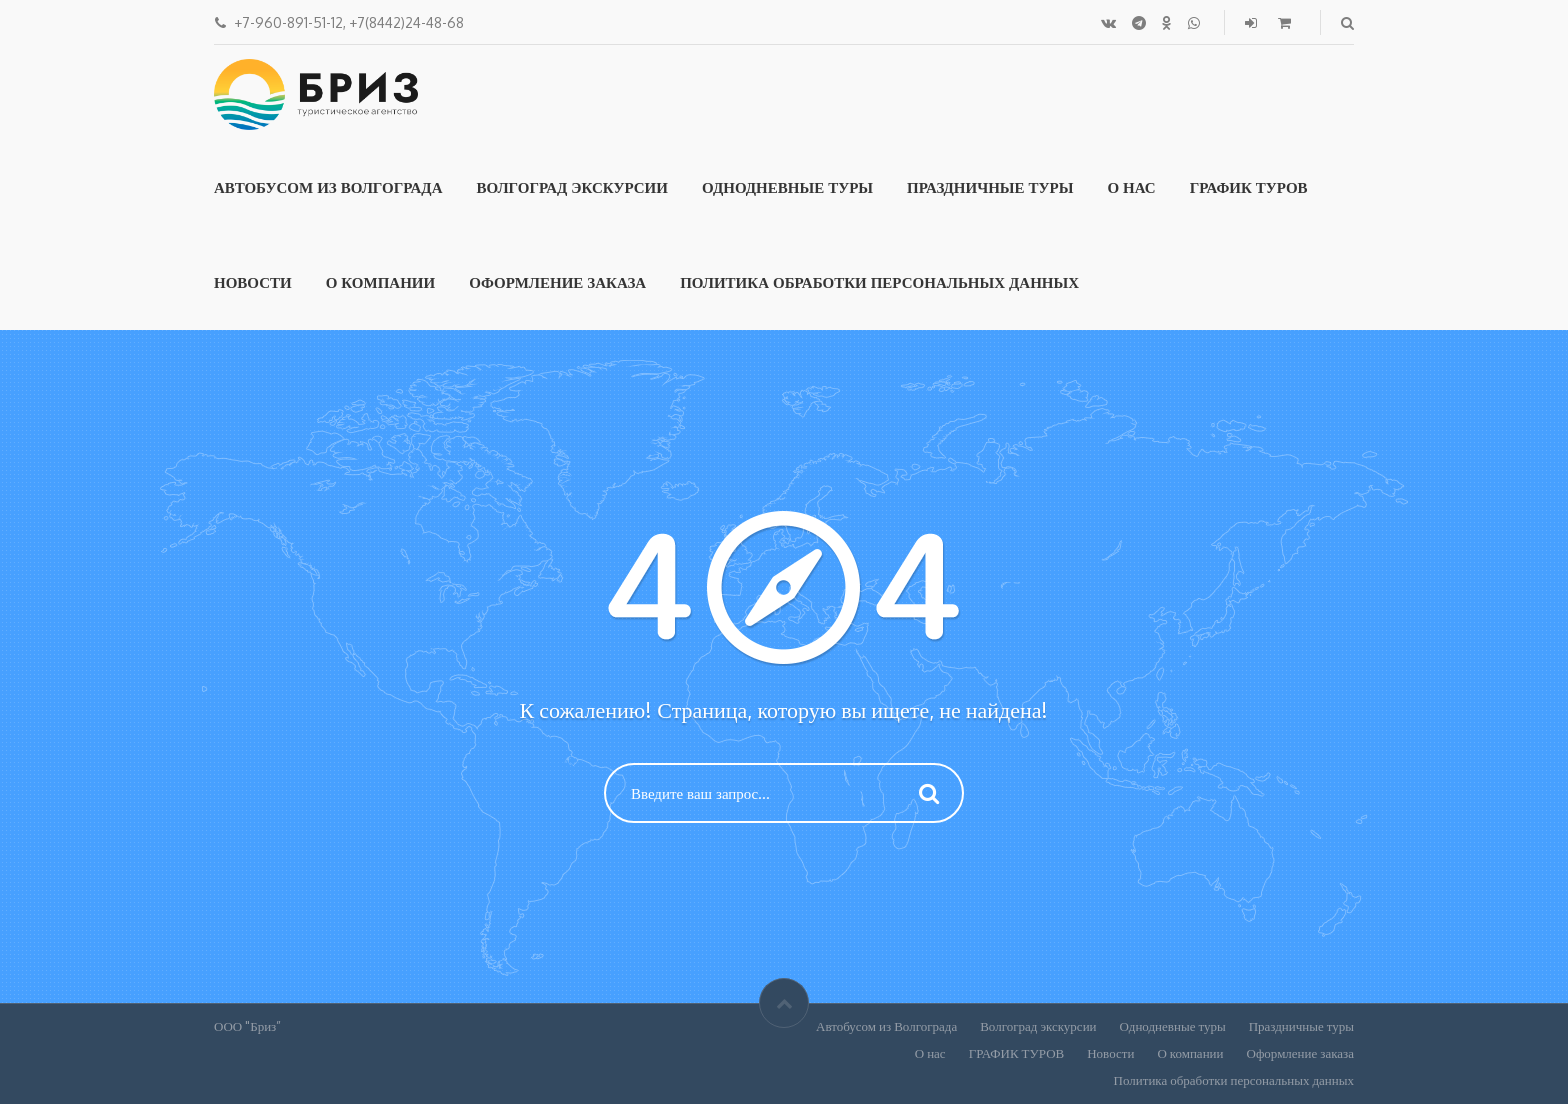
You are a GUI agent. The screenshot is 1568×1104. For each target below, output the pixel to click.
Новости (253, 282)
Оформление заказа (557, 282)
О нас (1131, 187)
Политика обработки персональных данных (879, 282)
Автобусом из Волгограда (328, 187)
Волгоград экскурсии (572, 187)
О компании (381, 282)
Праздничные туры (990, 187)
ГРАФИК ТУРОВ (1249, 187)
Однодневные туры (787, 187)
